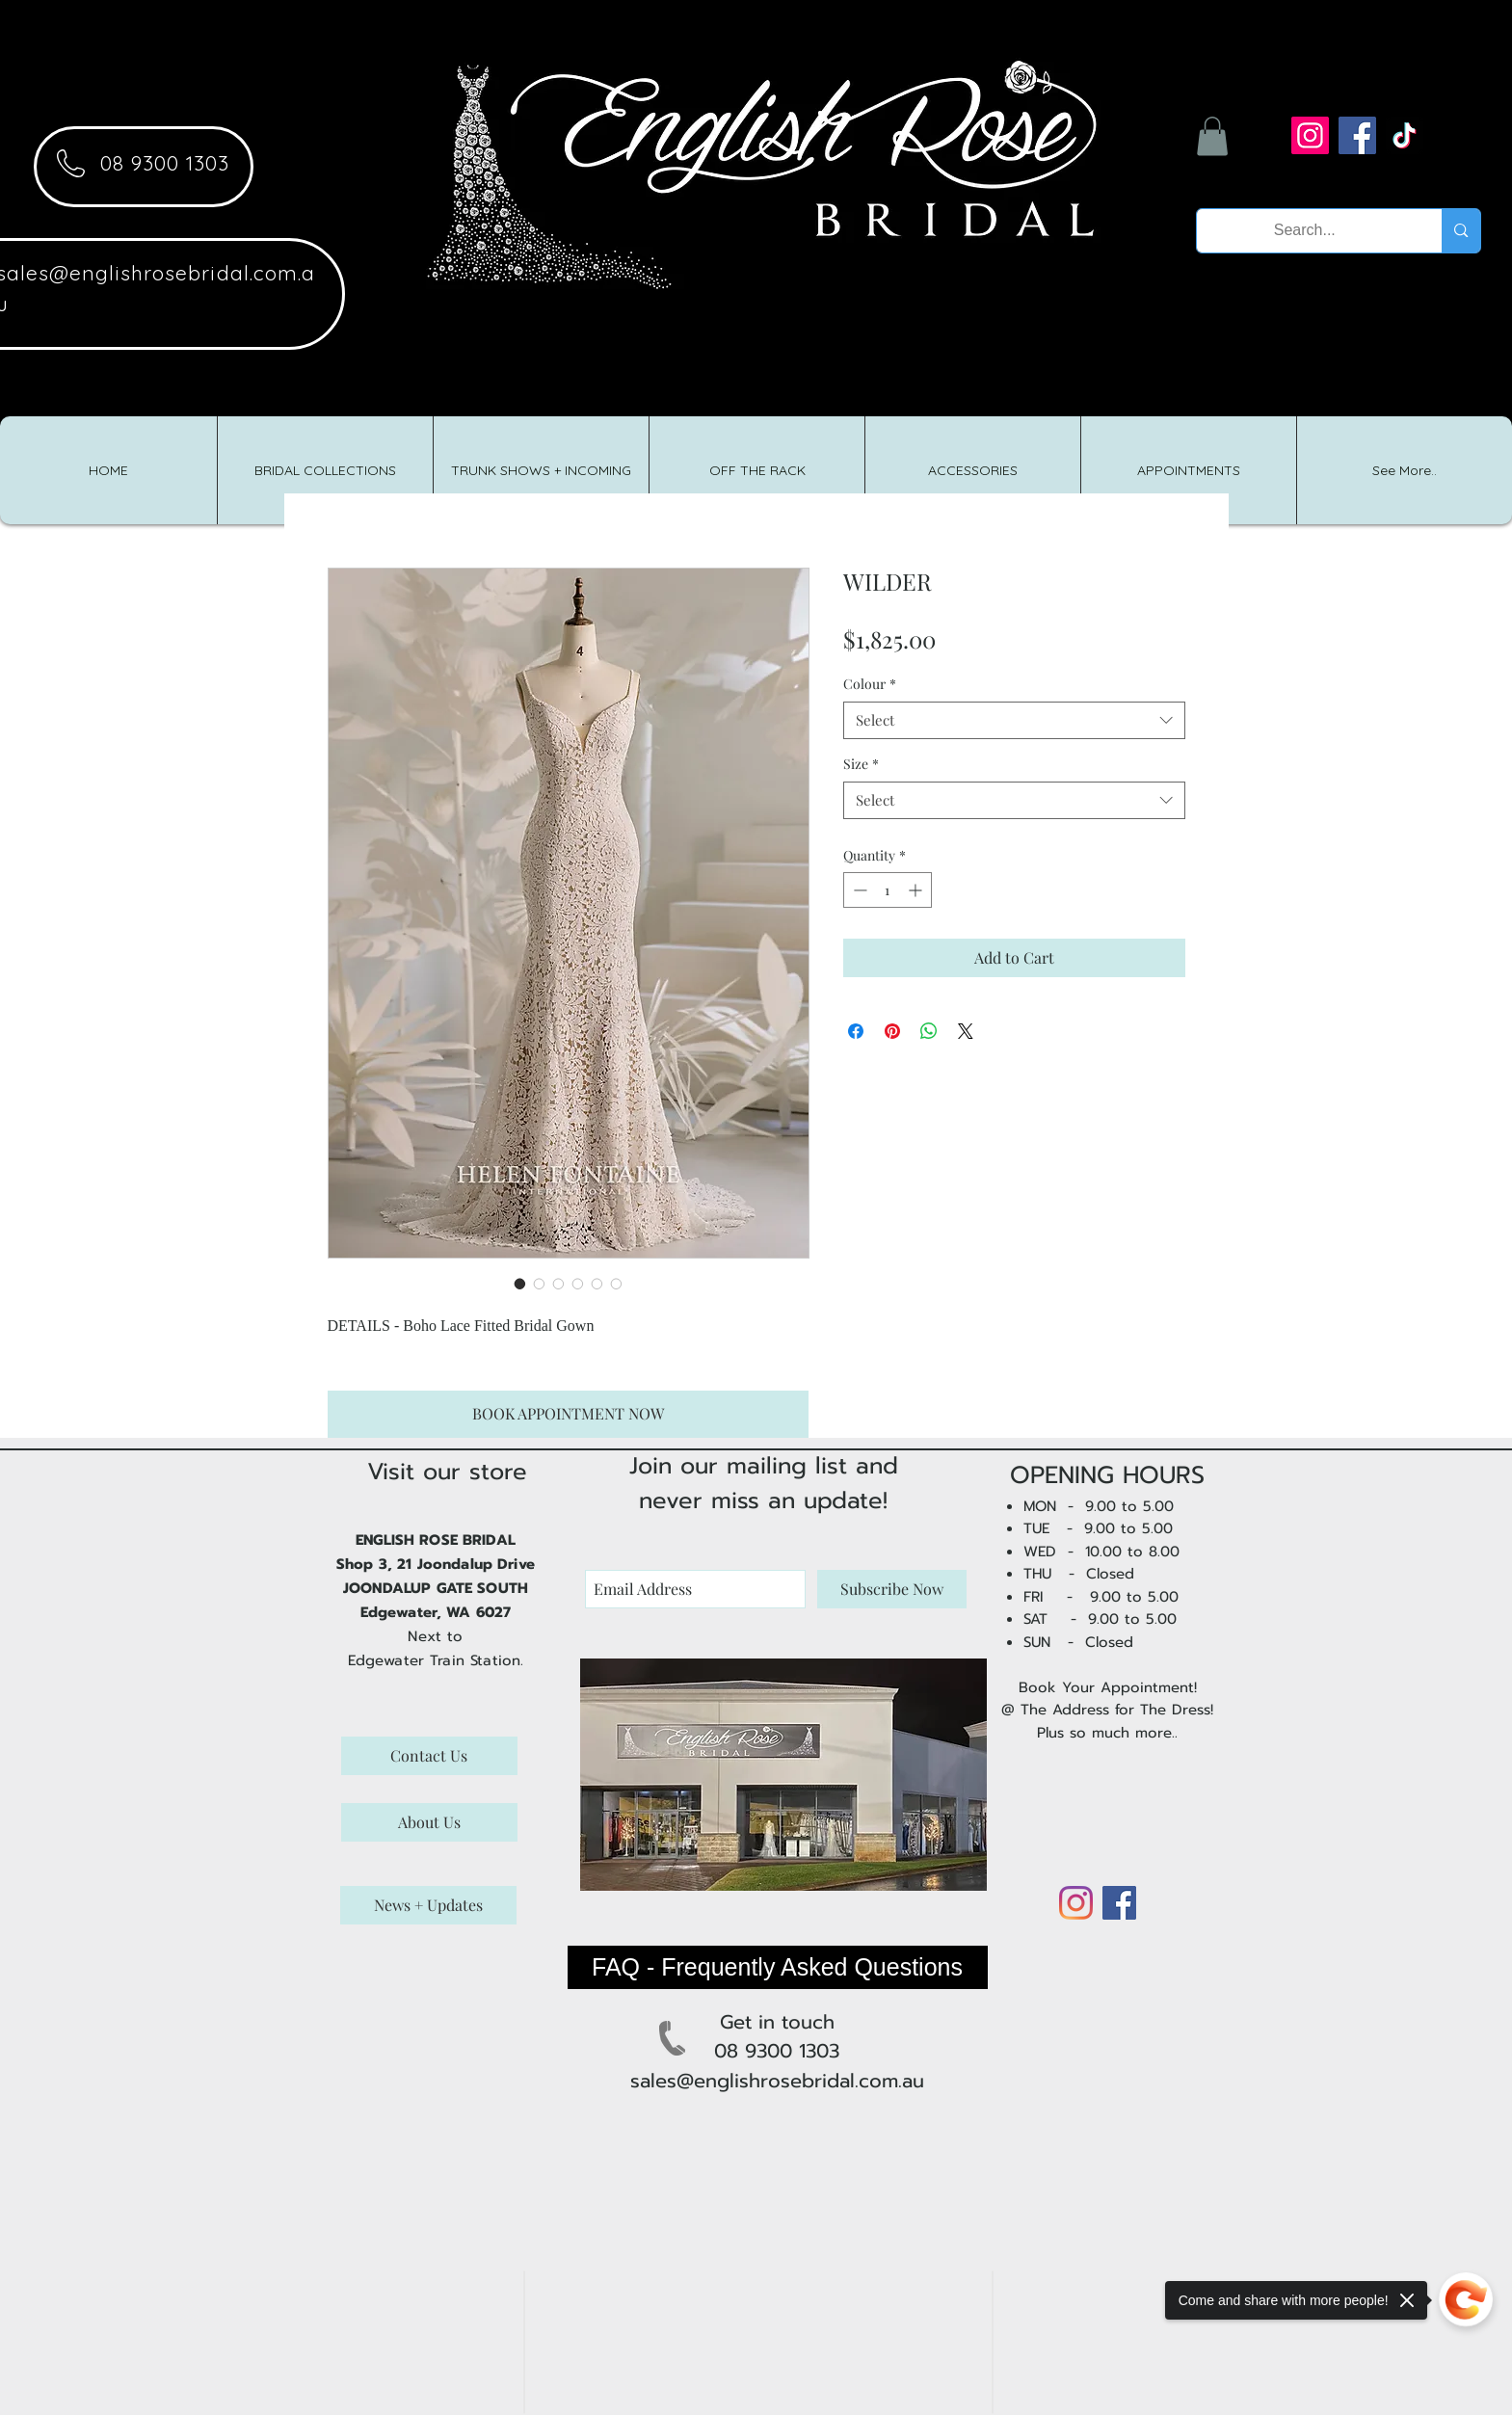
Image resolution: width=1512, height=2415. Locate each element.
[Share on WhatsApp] (929, 1031)
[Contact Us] (429, 1756)
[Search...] (1305, 230)
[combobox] (1014, 720)
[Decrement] (858, 890)
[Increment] (917, 890)
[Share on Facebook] (855, 1031)
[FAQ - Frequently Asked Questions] (778, 1967)
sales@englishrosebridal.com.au (777, 2080)
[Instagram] (1310, 135)
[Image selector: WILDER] (520, 1283)
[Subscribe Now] (892, 1589)
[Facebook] (1357, 135)
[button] (1212, 136)
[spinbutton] (887, 890)
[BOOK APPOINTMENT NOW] (568, 1414)
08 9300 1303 (165, 162)
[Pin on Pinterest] (892, 1031)
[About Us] (429, 1822)
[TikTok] (1404, 135)
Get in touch (777, 2021)
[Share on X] (965, 1031)
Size (861, 764)
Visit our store (447, 1471)
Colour (869, 684)
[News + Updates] (428, 1905)
